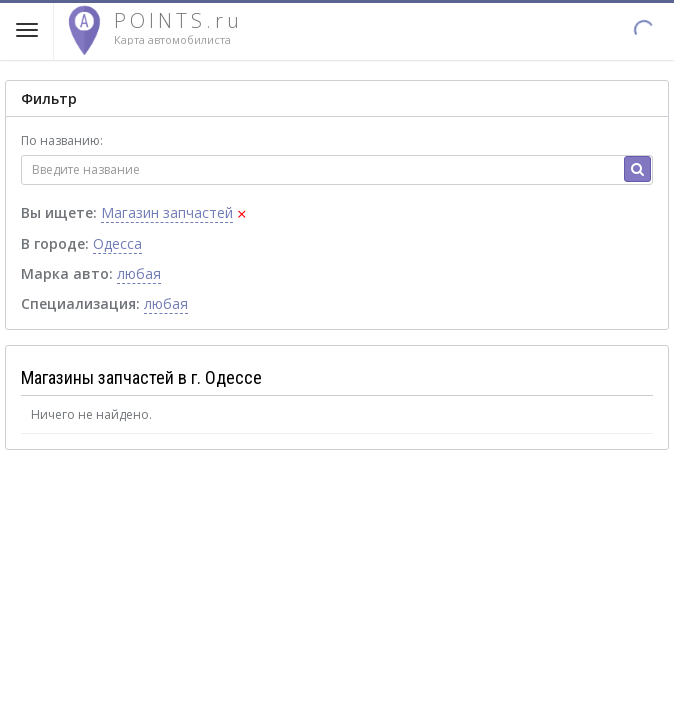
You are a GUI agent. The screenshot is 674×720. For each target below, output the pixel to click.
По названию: (62, 140)
